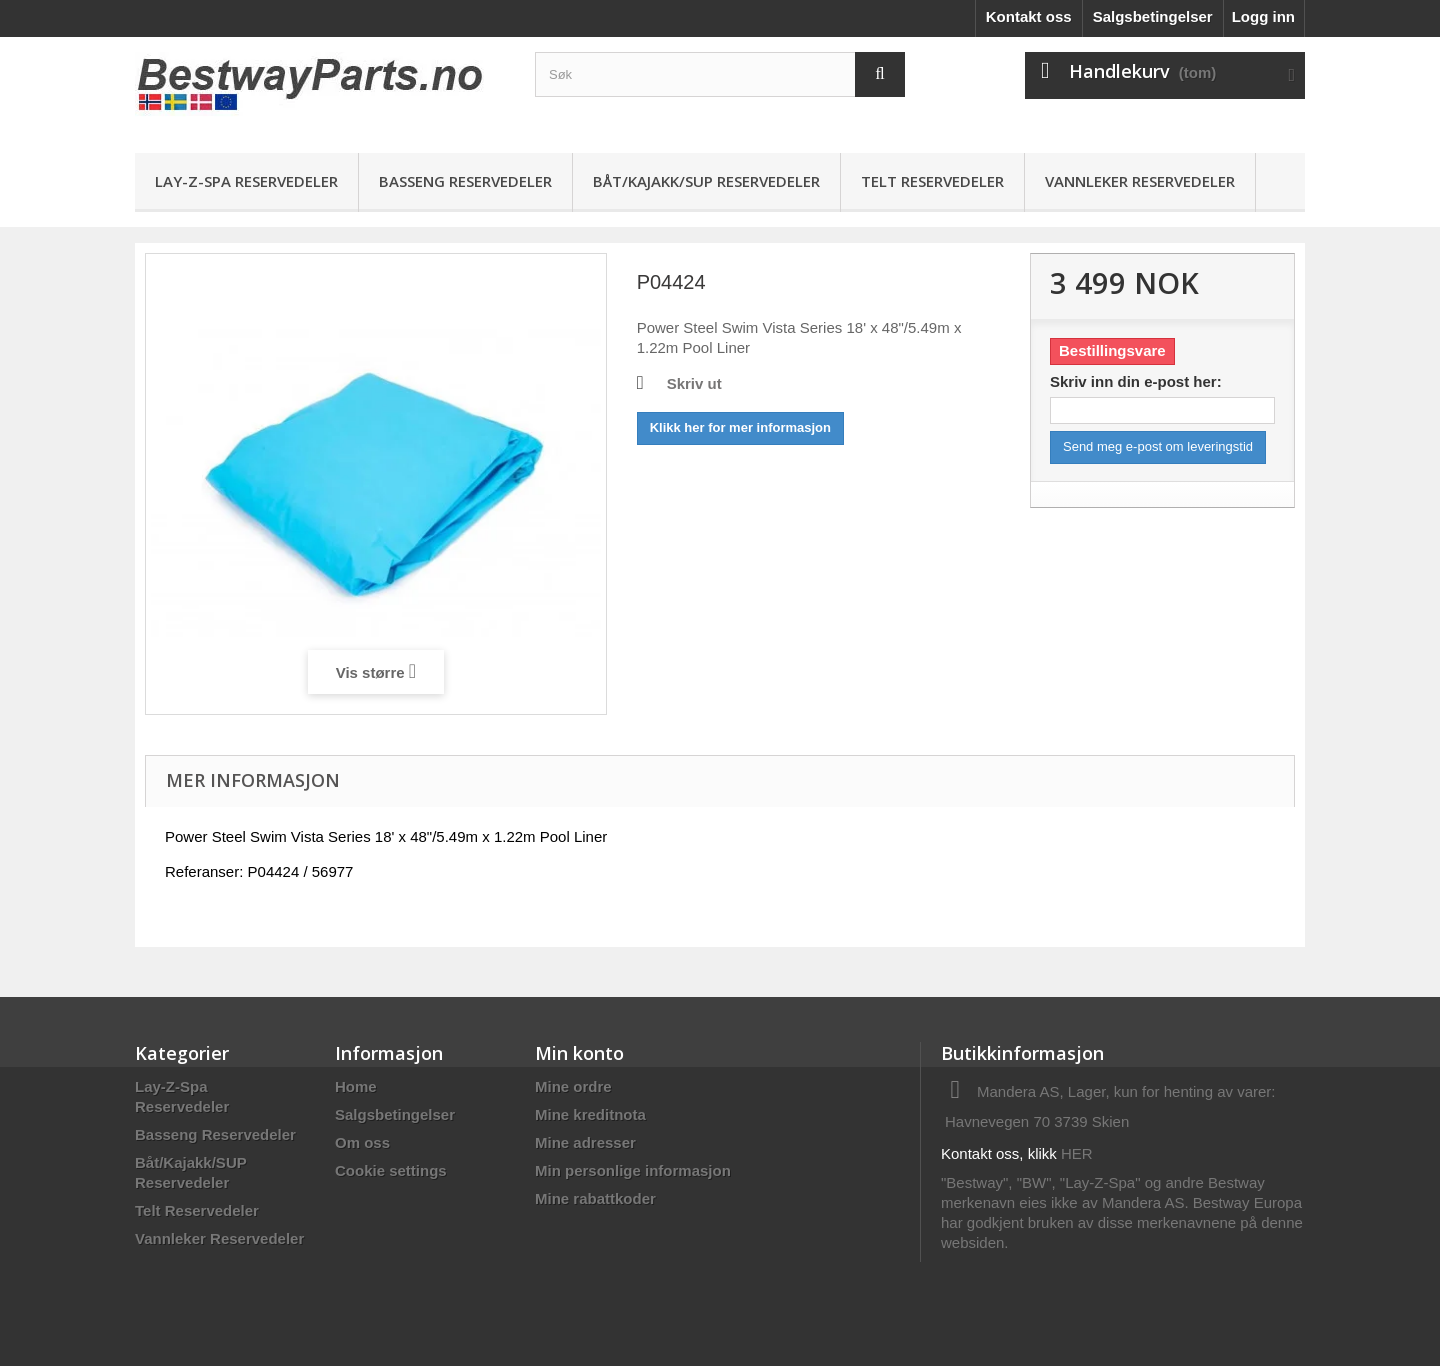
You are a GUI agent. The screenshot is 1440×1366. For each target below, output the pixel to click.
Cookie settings (391, 1170)
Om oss (362, 1142)
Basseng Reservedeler (465, 181)
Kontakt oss (1029, 16)
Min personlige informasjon (633, 1170)
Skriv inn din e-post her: (1136, 381)
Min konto (579, 1053)
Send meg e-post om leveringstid (1158, 446)
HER (1077, 1153)
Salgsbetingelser (1153, 16)
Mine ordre (573, 1086)
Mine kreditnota (590, 1114)
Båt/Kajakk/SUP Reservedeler (706, 181)
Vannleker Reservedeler (1140, 181)
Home (356, 1086)
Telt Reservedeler (932, 181)
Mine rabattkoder (595, 1198)
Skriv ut (694, 383)
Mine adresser (585, 1142)
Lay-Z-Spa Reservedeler (246, 181)
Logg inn (1263, 16)
